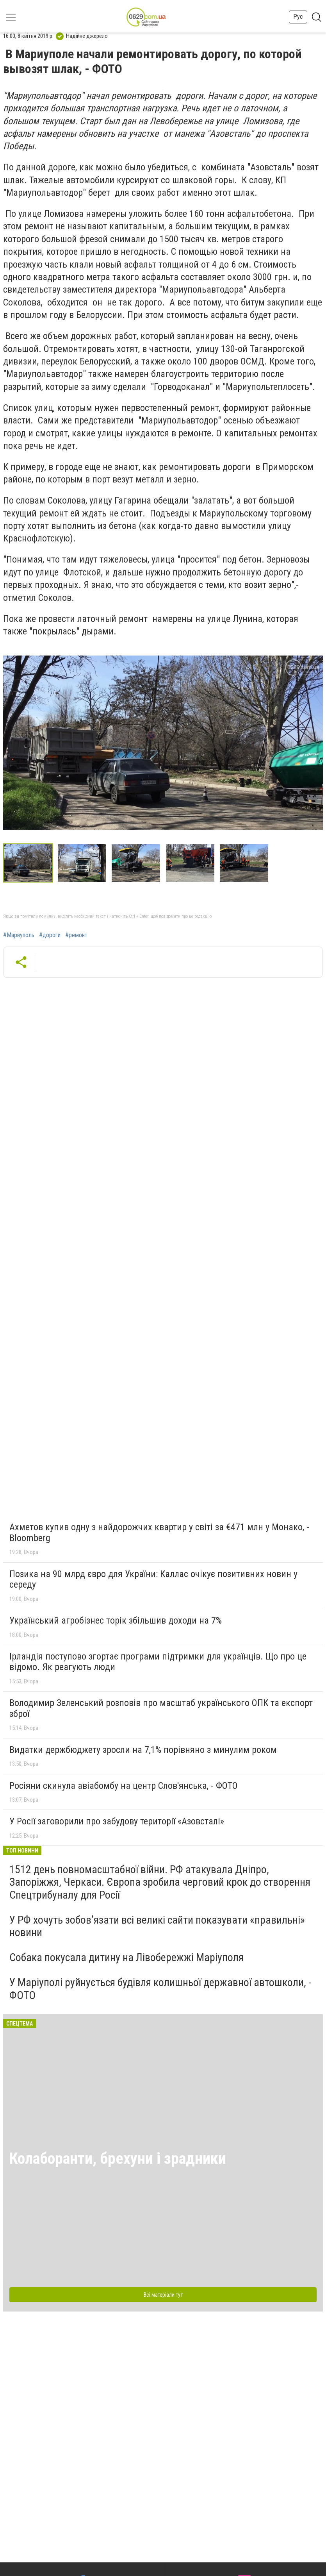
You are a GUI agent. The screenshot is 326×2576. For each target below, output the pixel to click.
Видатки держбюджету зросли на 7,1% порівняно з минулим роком (143, 1749)
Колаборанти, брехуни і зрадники (117, 2158)
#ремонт (76, 935)
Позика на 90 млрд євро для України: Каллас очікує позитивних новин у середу (153, 1579)
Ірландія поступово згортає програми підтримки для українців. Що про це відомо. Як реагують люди (157, 1662)
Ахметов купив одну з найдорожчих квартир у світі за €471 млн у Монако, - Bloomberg (159, 1532)
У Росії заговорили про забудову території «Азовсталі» (116, 1821)
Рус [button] (298, 16)
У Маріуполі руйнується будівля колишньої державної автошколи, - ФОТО (160, 1988)
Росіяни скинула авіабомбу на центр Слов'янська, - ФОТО (123, 1785)
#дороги (50, 935)
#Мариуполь (18, 935)
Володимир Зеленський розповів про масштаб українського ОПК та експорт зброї (161, 1708)
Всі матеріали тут (163, 2295)
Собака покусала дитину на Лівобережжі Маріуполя (126, 1957)
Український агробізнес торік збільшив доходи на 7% (115, 1620)
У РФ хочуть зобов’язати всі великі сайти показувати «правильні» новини (157, 1926)
